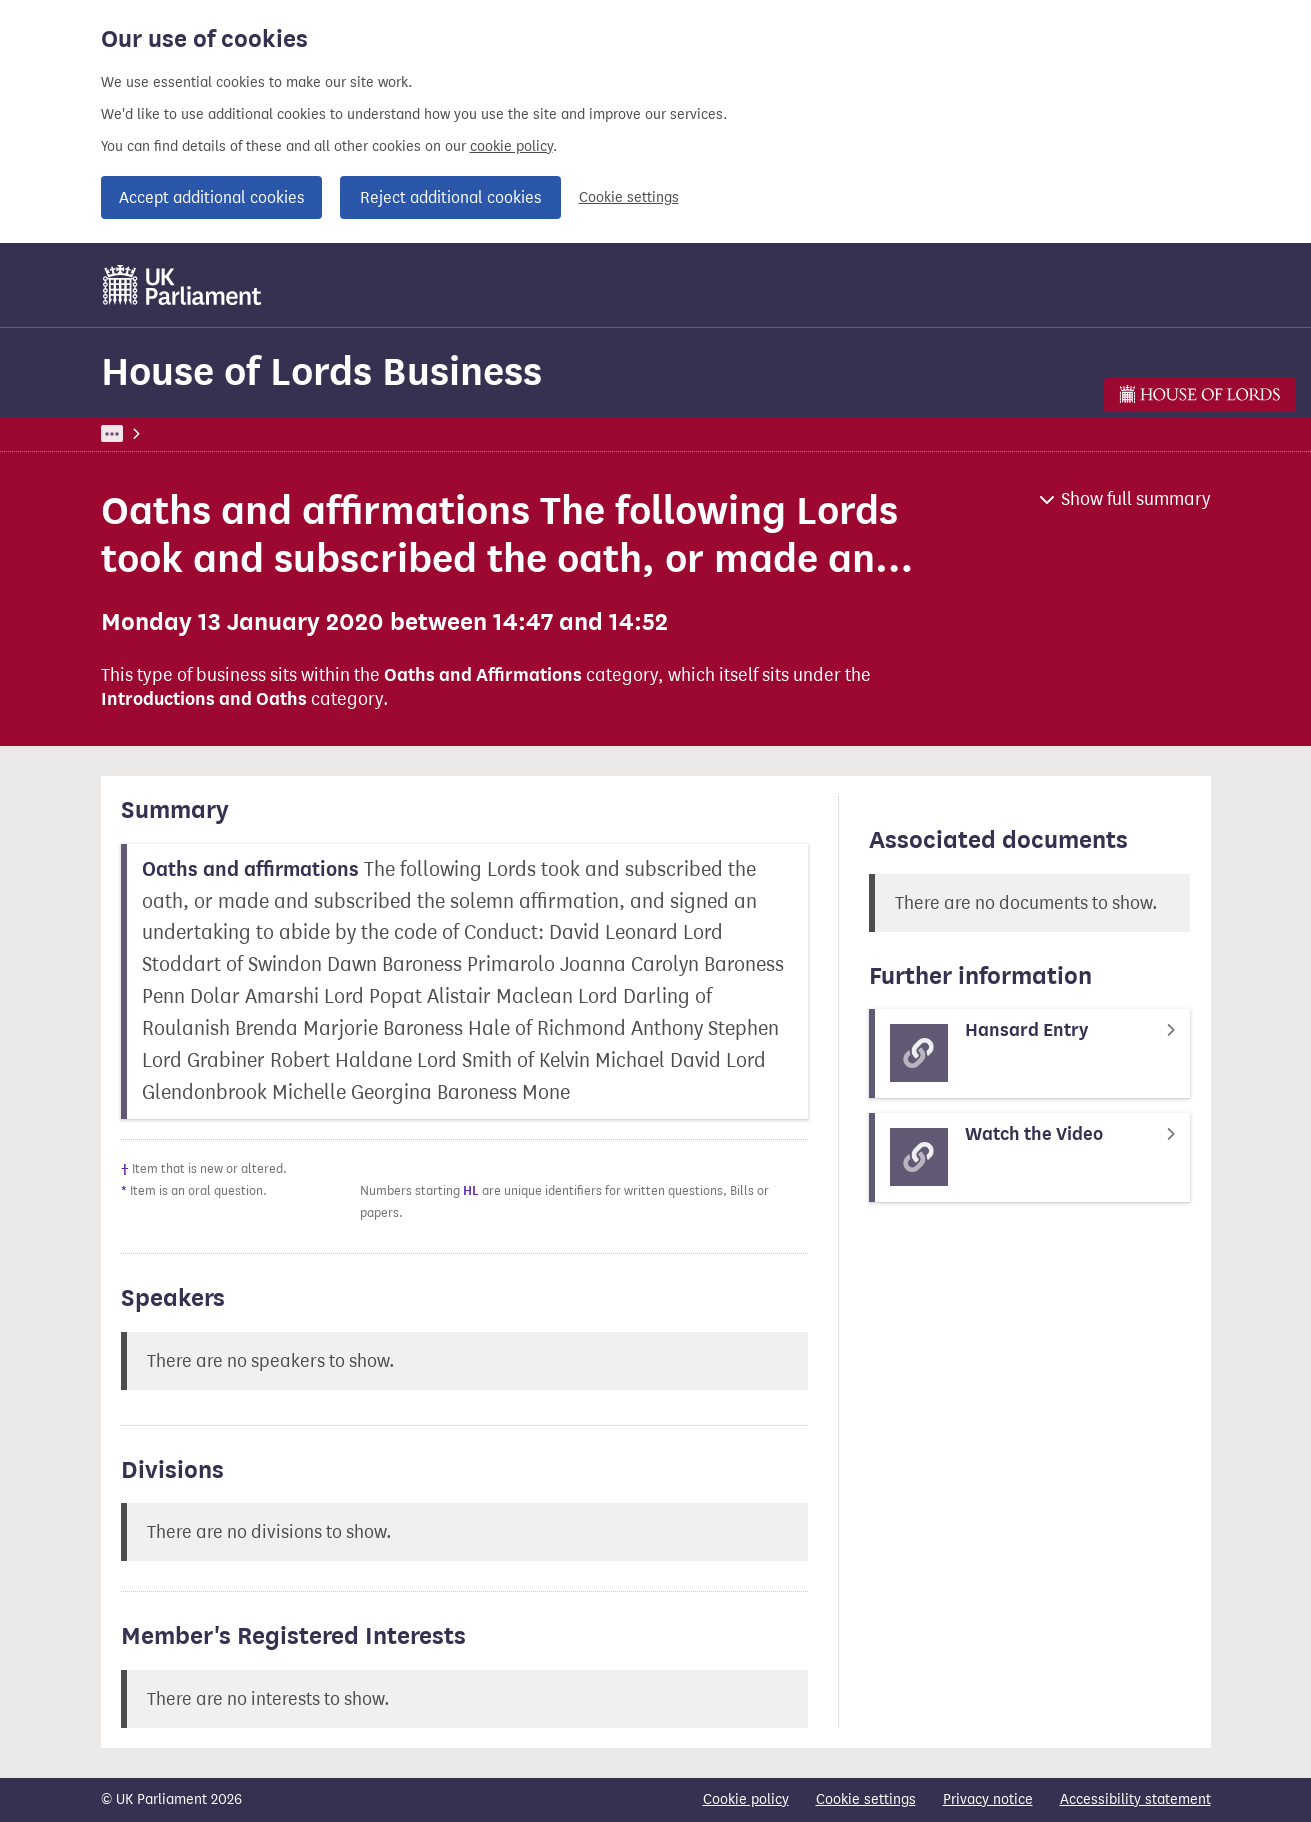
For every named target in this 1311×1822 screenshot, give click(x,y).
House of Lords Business (321, 371)
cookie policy (511, 146)
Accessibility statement (1135, 1799)
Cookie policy (746, 1799)
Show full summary (1136, 499)
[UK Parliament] (182, 285)
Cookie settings (629, 197)
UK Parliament (146, 433)
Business (248, 433)
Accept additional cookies (211, 197)
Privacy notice (988, 1799)
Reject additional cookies (450, 197)
